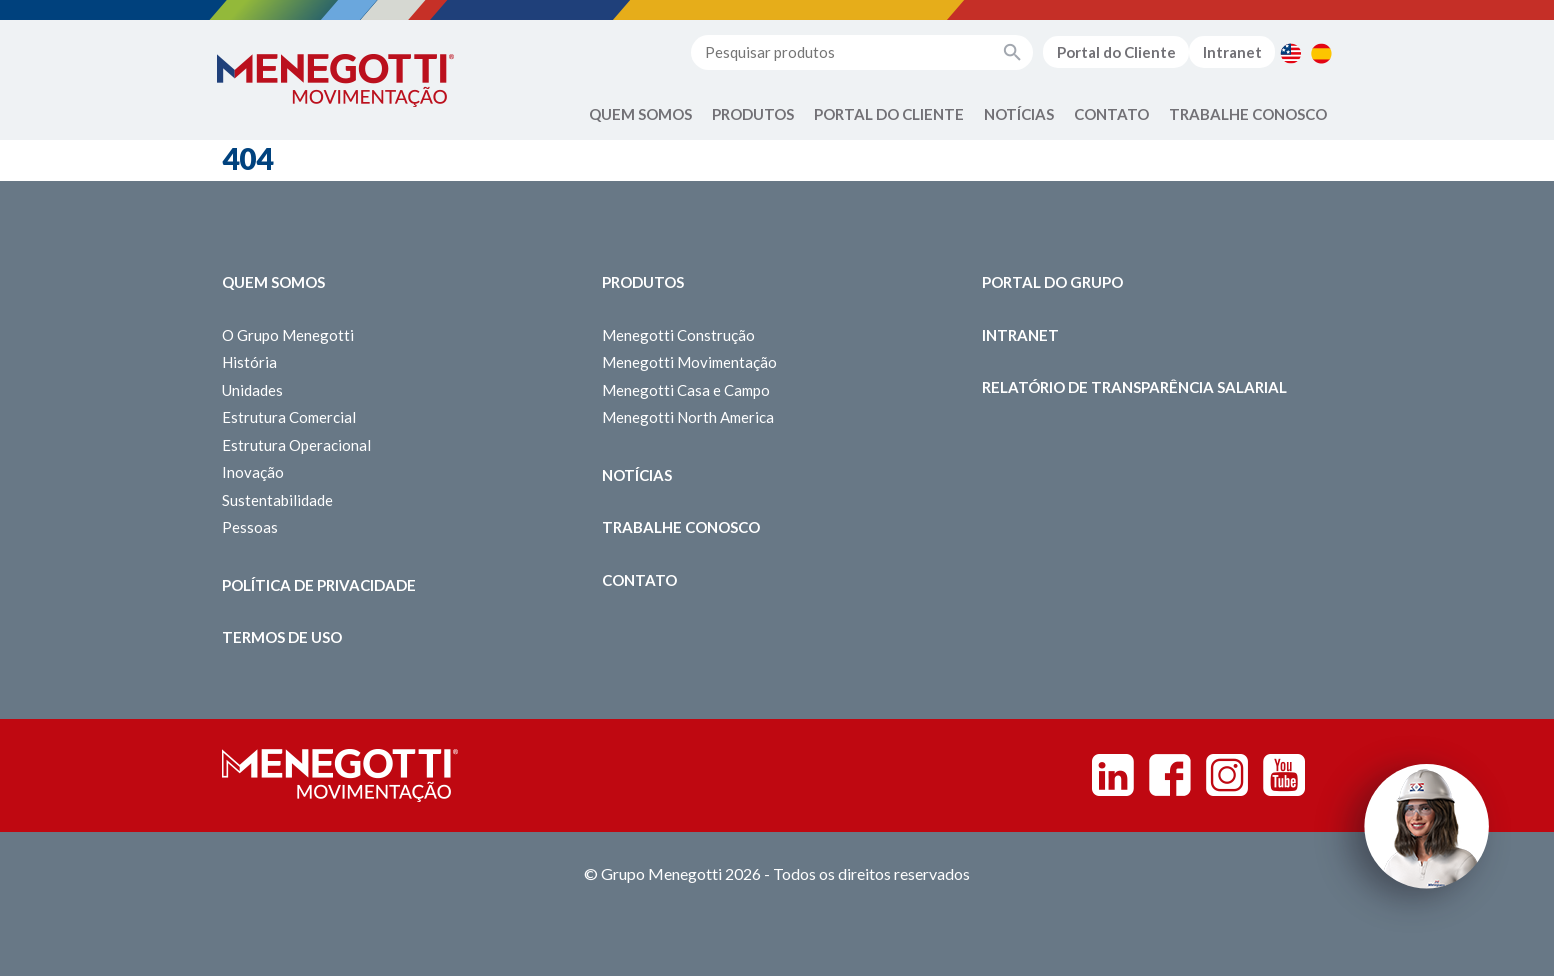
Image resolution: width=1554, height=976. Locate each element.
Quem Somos (640, 114)
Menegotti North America (688, 417)
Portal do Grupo (1052, 282)
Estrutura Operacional (296, 445)
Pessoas (250, 527)
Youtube (1284, 775)
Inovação (253, 472)
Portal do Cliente (1116, 52)
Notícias (1019, 114)
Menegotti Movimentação (689, 362)
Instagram (1227, 775)
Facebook (1170, 775)
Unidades (252, 390)
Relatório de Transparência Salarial (1134, 387)
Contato (1111, 114)
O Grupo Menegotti (288, 335)
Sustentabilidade (277, 500)
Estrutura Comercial (289, 417)
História (249, 362)
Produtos (753, 114)
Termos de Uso (282, 637)
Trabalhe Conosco (1248, 114)
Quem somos (273, 282)
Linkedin (1113, 775)
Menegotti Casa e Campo (686, 390)
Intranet (1232, 52)
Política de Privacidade (319, 585)
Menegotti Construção (678, 335)
